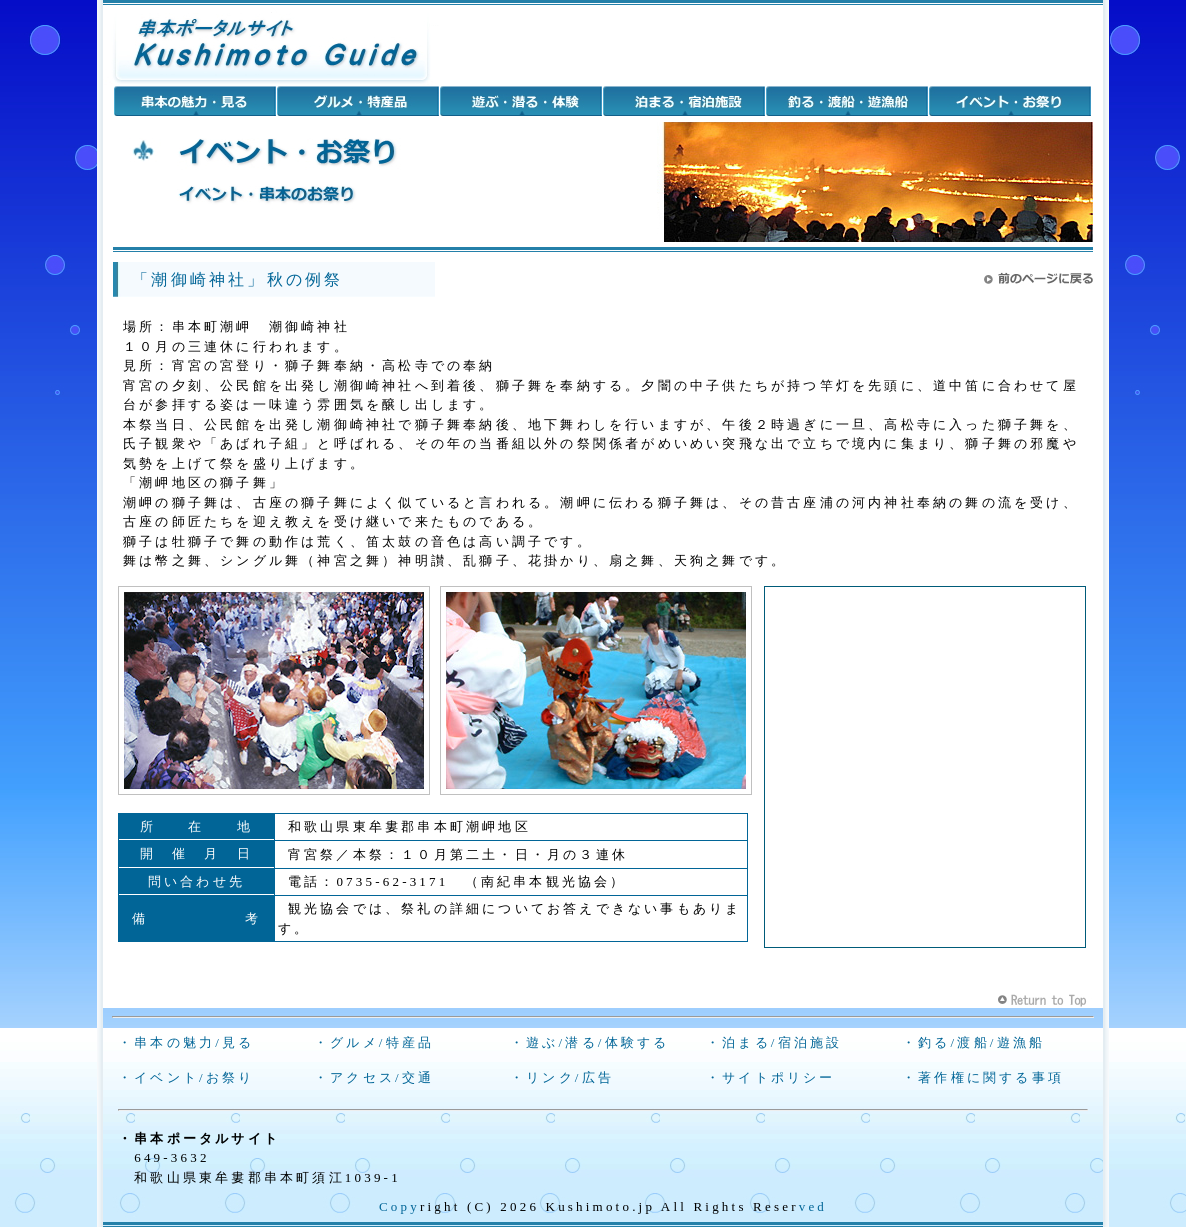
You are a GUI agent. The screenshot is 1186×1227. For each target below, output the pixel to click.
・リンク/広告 (562, 1077)
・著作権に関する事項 (983, 1077)
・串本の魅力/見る (186, 1042)
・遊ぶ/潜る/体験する (589, 1042)
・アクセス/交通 (374, 1077)
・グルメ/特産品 (374, 1042)
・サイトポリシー (771, 1077)
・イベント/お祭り (186, 1077)
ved (813, 1206)
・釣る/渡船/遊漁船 (973, 1042)
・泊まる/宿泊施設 (774, 1042)
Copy (399, 1206)
